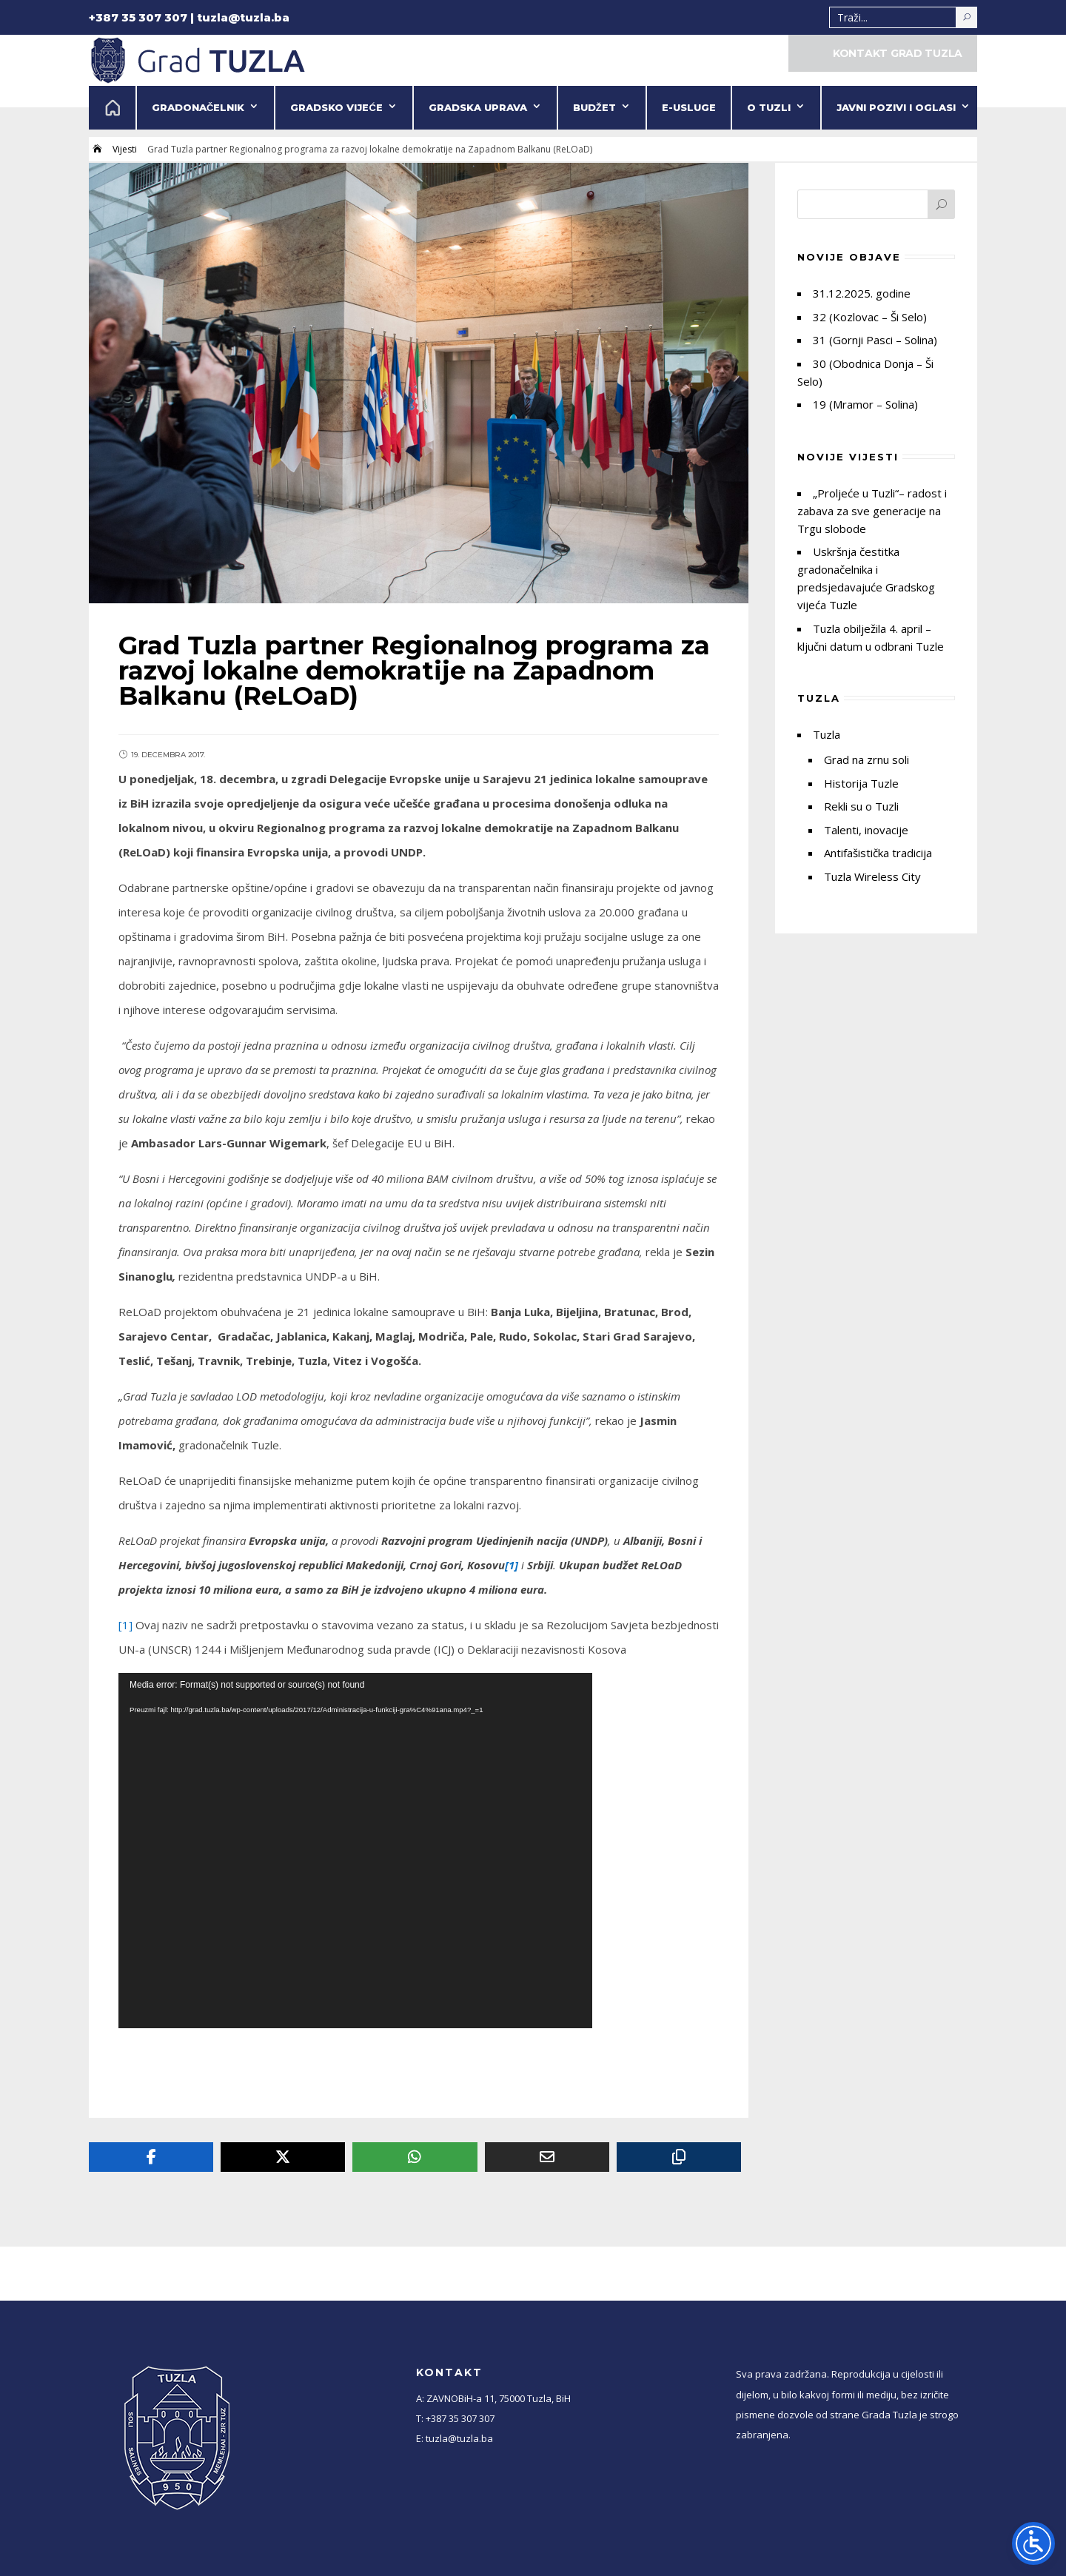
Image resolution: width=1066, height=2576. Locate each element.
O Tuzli (769, 107)
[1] (125, 1624)
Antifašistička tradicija (878, 852)
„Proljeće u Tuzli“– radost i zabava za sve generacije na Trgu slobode (872, 511)
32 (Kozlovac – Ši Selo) (870, 316)
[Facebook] (151, 2157)
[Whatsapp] (414, 2157)
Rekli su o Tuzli (861, 806)
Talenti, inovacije (866, 829)
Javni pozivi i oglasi (896, 107)
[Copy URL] (679, 2157)
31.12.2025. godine (862, 293)
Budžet (594, 107)
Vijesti (125, 149)
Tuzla (826, 734)
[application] (355, 1850)
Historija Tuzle (861, 783)
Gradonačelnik (198, 107)
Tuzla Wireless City (872, 876)
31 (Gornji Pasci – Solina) (875, 339)
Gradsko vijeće (336, 107)
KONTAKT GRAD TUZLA (897, 53)
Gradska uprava (478, 107)
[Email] (547, 2157)
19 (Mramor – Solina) (865, 404)
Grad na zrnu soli (866, 759)
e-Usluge (689, 107)
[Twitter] (283, 2157)
